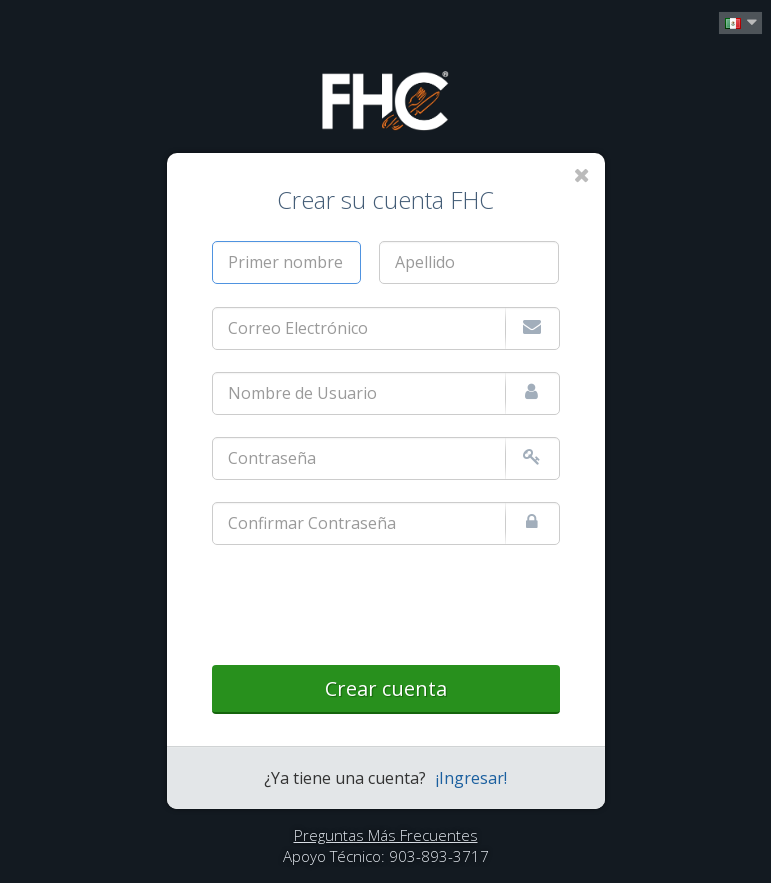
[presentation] (364, 606)
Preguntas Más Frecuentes (386, 835)
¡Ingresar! (471, 778)
